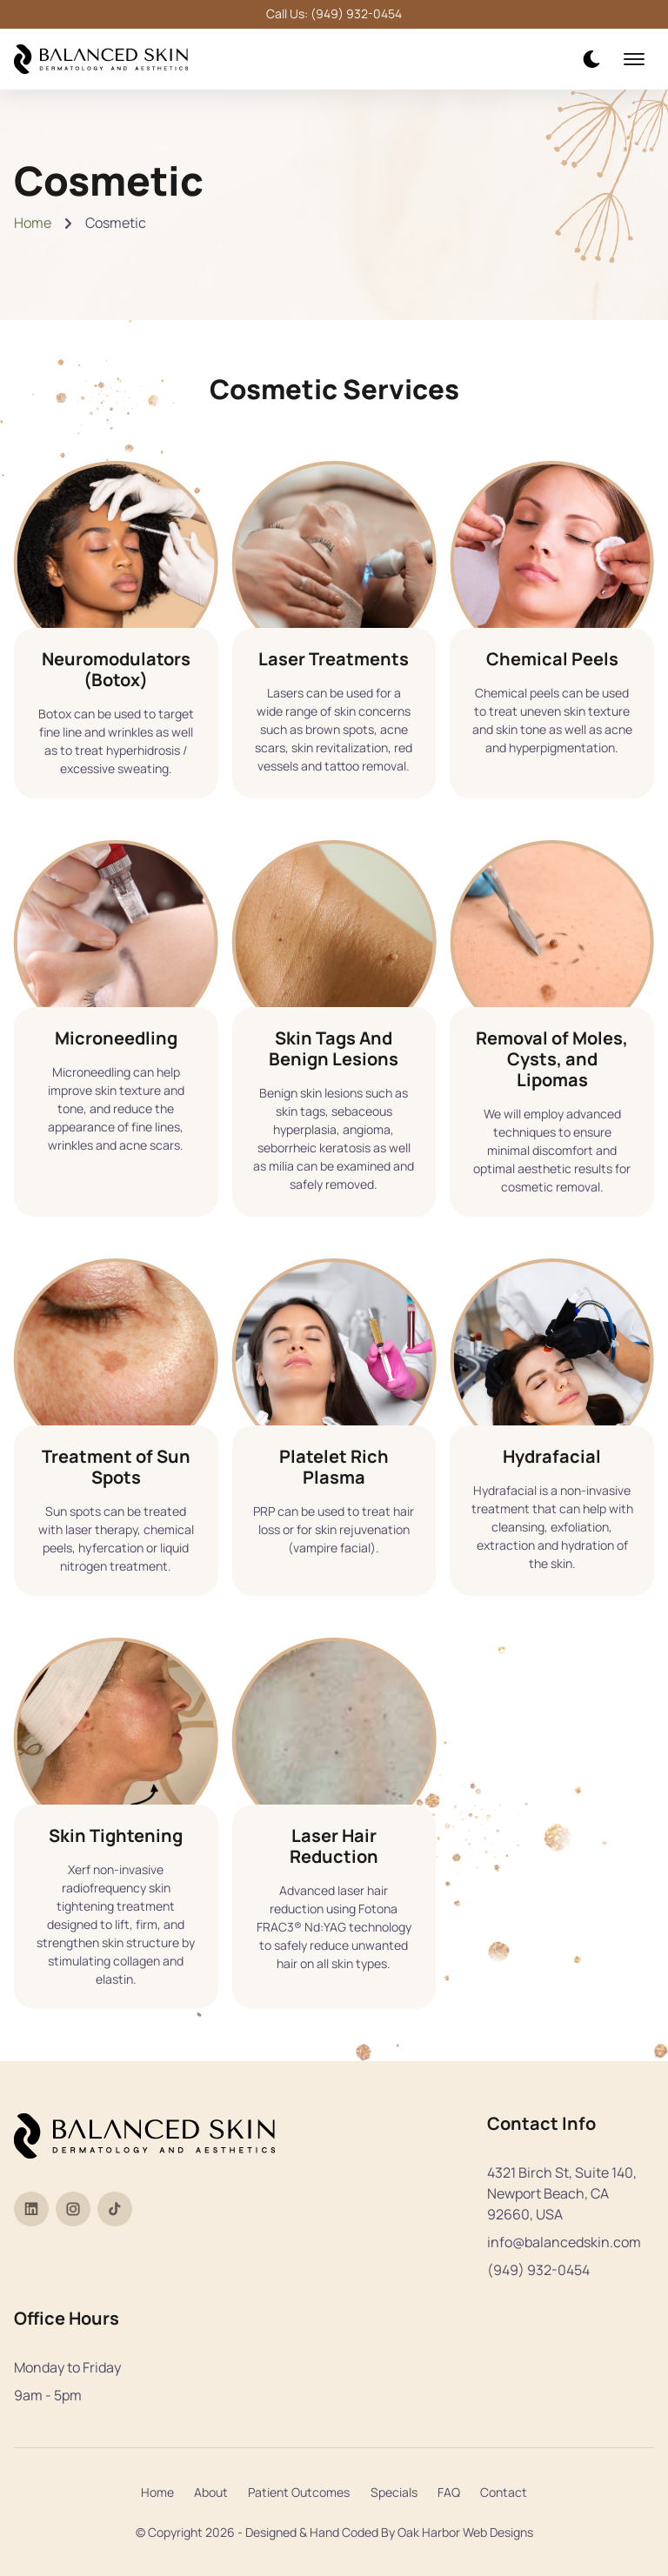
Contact (503, 2492)
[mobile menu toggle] (634, 59)
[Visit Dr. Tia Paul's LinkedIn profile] (31, 2209)
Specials (394, 2492)
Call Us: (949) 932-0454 (334, 14)
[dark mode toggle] (591, 59)
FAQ (449, 2492)
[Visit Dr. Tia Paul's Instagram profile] (73, 2209)
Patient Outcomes (299, 2492)
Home (32, 223)
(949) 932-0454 (538, 2269)
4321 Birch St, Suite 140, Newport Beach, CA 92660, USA (562, 2193)
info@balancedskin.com (564, 2242)
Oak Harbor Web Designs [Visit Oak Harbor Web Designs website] (465, 2532)
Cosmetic (115, 223)
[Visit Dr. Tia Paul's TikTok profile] (114, 2209)
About (211, 2492)
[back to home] (101, 59)
